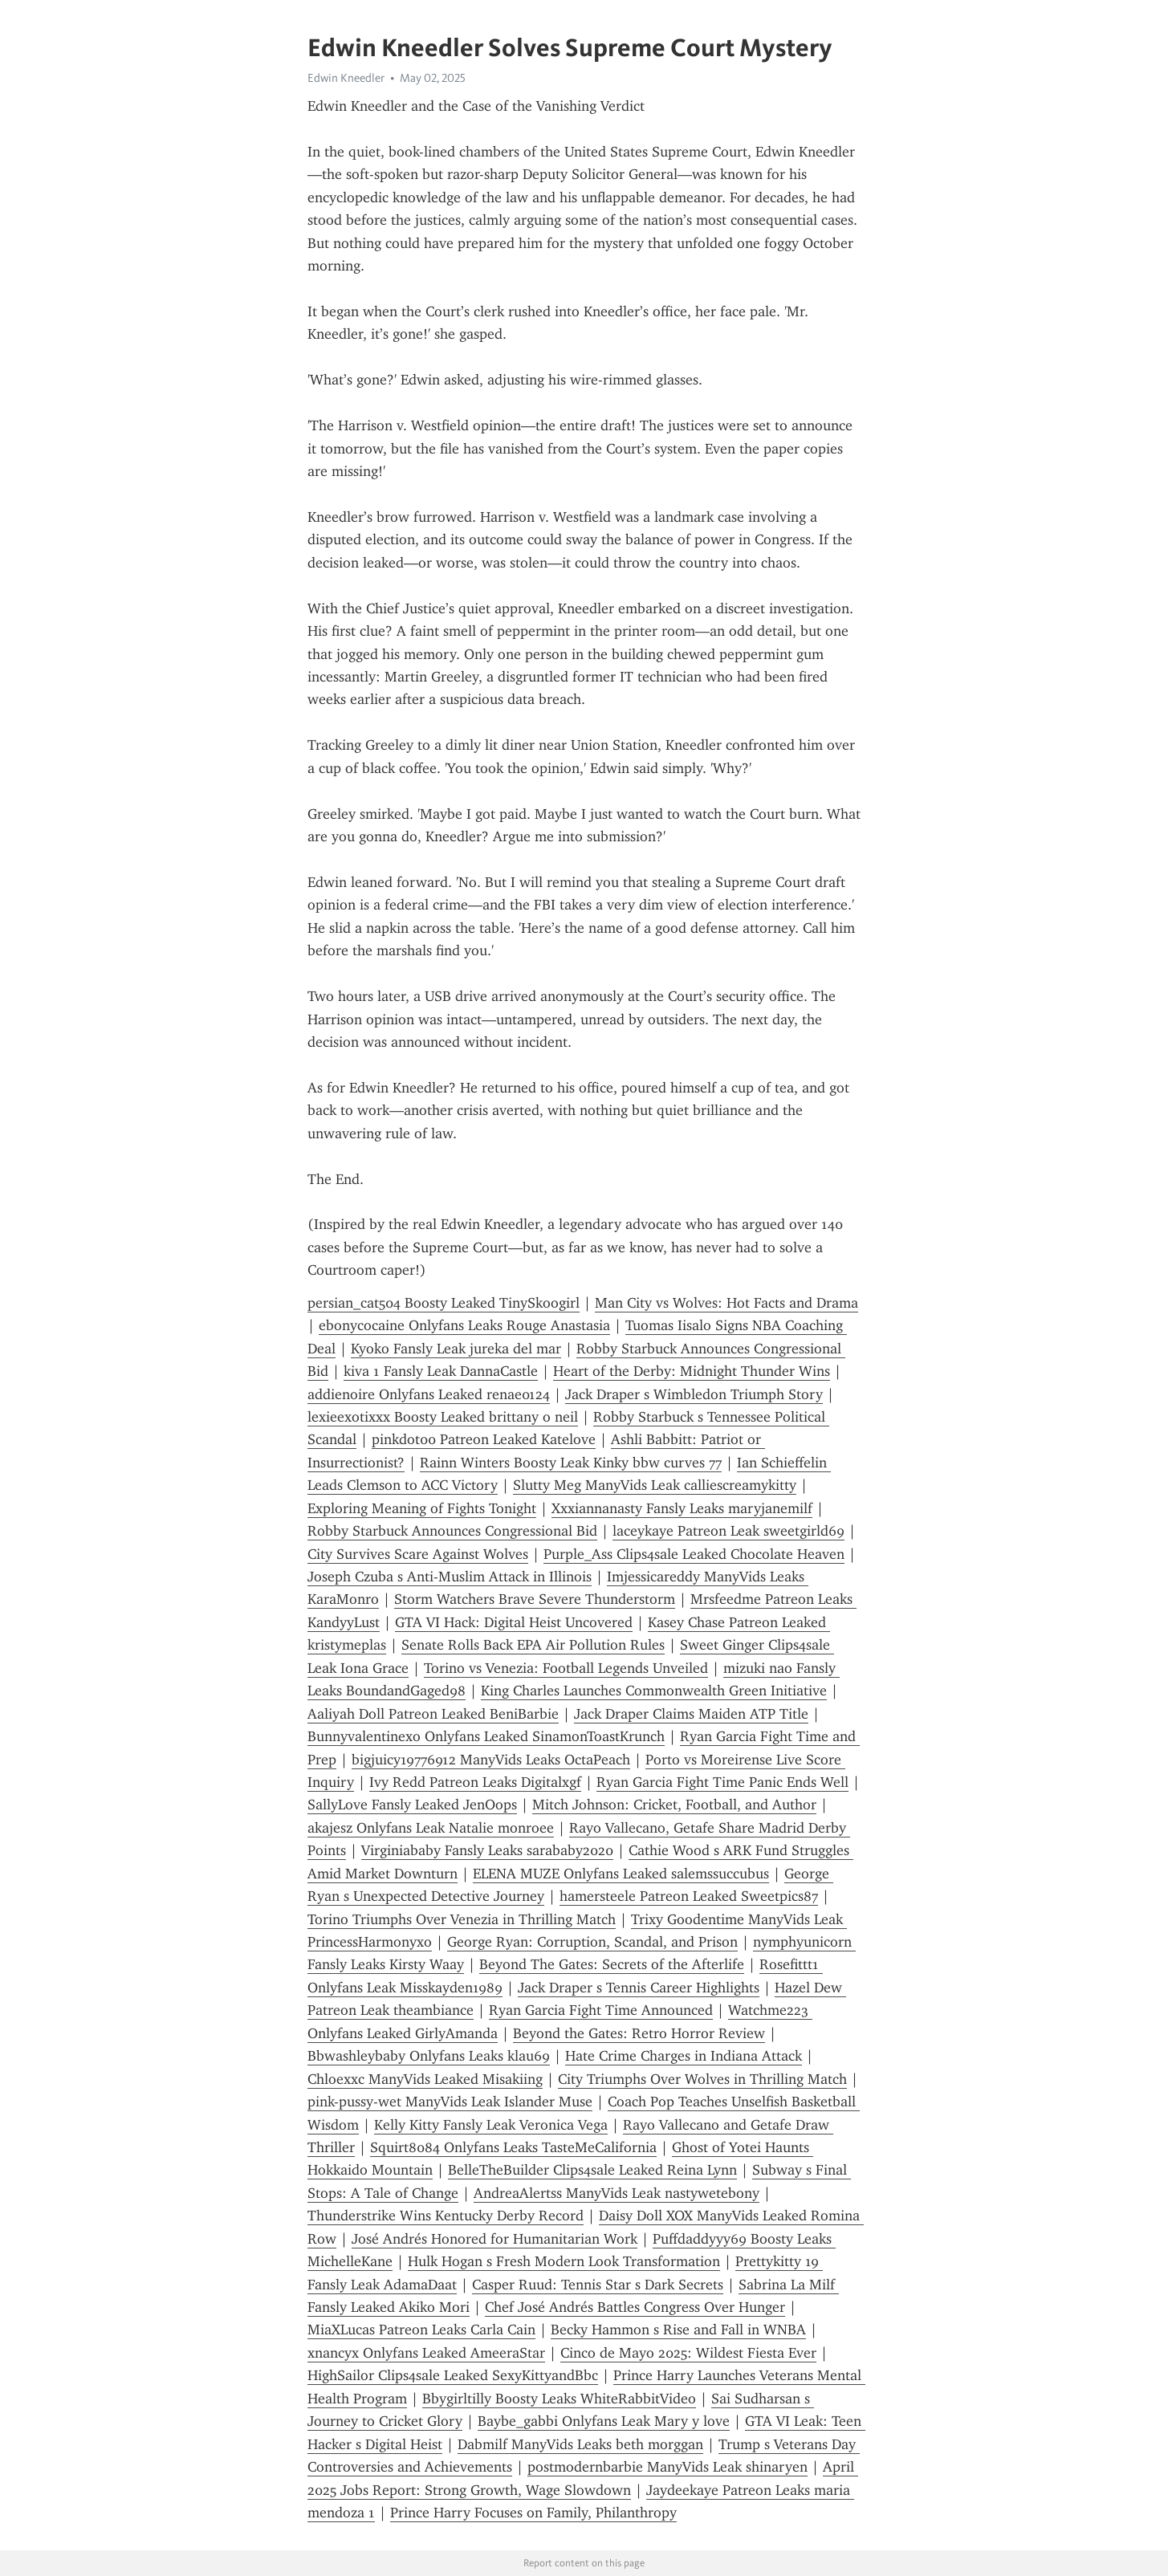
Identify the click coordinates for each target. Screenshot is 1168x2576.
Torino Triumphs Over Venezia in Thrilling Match (461, 1919)
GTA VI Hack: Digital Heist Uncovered (514, 1622)
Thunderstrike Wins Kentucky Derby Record (445, 2215)
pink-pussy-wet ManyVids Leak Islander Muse (449, 2101)
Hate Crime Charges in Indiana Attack (683, 2056)
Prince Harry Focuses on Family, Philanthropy (533, 2512)
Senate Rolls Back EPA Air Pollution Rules (533, 1645)
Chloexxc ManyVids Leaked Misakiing (425, 2079)
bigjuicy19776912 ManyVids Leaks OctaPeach (491, 1759)
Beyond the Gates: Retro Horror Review (639, 2033)
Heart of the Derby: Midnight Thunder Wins (691, 1371)
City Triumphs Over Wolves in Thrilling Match (702, 2079)
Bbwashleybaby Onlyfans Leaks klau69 (428, 2056)
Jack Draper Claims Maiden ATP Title (691, 1714)
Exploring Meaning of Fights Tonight (421, 1508)
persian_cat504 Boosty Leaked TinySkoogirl (443, 1303)
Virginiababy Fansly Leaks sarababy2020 (487, 1850)
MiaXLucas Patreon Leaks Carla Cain (421, 2329)
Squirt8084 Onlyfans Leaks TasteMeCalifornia (513, 2147)
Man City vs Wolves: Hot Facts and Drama (726, 1303)
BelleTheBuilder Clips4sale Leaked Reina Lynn (592, 2170)
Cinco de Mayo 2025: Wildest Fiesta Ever (688, 2353)
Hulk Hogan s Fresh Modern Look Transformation (564, 2261)
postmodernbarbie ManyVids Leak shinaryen (667, 2467)
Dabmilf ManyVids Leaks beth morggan (580, 2444)
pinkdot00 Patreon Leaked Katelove (484, 1439)
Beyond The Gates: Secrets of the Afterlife (611, 1964)
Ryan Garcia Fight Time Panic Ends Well (722, 1782)
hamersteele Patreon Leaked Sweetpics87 (689, 1896)
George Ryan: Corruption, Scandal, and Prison (592, 1942)
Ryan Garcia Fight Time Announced (601, 2010)
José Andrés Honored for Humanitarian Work (494, 2239)
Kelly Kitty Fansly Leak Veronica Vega (491, 2125)
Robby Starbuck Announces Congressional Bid (452, 1531)
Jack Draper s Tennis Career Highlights (638, 1987)
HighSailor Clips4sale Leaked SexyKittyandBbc (452, 2375)
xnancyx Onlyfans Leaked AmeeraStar (426, 2353)
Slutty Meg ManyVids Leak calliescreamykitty (654, 1485)
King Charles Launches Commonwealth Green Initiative (654, 1690)
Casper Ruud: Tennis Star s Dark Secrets (597, 2284)
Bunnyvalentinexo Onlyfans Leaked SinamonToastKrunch (486, 1736)
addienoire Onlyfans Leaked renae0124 (428, 1394)
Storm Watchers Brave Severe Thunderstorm (534, 1599)
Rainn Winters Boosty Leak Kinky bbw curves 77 (571, 1462)
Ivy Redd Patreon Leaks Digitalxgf (475, 1782)
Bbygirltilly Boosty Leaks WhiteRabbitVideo (559, 2398)
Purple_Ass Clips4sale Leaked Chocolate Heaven (693, 1554)
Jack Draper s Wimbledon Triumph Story (694, 1394)
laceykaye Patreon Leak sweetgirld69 (728, 1531)
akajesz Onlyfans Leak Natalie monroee (430, 1828)
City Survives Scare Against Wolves (417, 1554)
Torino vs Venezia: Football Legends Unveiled (566, 1668)
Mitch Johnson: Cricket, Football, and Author (674, 1804)
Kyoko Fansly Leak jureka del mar (456, 1348)
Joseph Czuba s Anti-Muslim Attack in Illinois (449, 1576)
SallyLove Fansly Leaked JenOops (412, 1804)
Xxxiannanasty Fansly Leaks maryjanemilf (681, 1508)
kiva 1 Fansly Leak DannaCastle (441, 1371)
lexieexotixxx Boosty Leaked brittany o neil (442, 1417)
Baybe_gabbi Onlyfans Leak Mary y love (604, 2421)
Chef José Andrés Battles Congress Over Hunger (635, 2307)
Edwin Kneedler (346, 78)
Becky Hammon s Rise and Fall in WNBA (678, 2329)
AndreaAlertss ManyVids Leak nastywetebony (616, 2193)
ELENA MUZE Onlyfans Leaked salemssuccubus (621, 1873)
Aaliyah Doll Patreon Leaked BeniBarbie (433, 1714)
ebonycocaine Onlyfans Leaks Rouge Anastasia (464, 1325)
